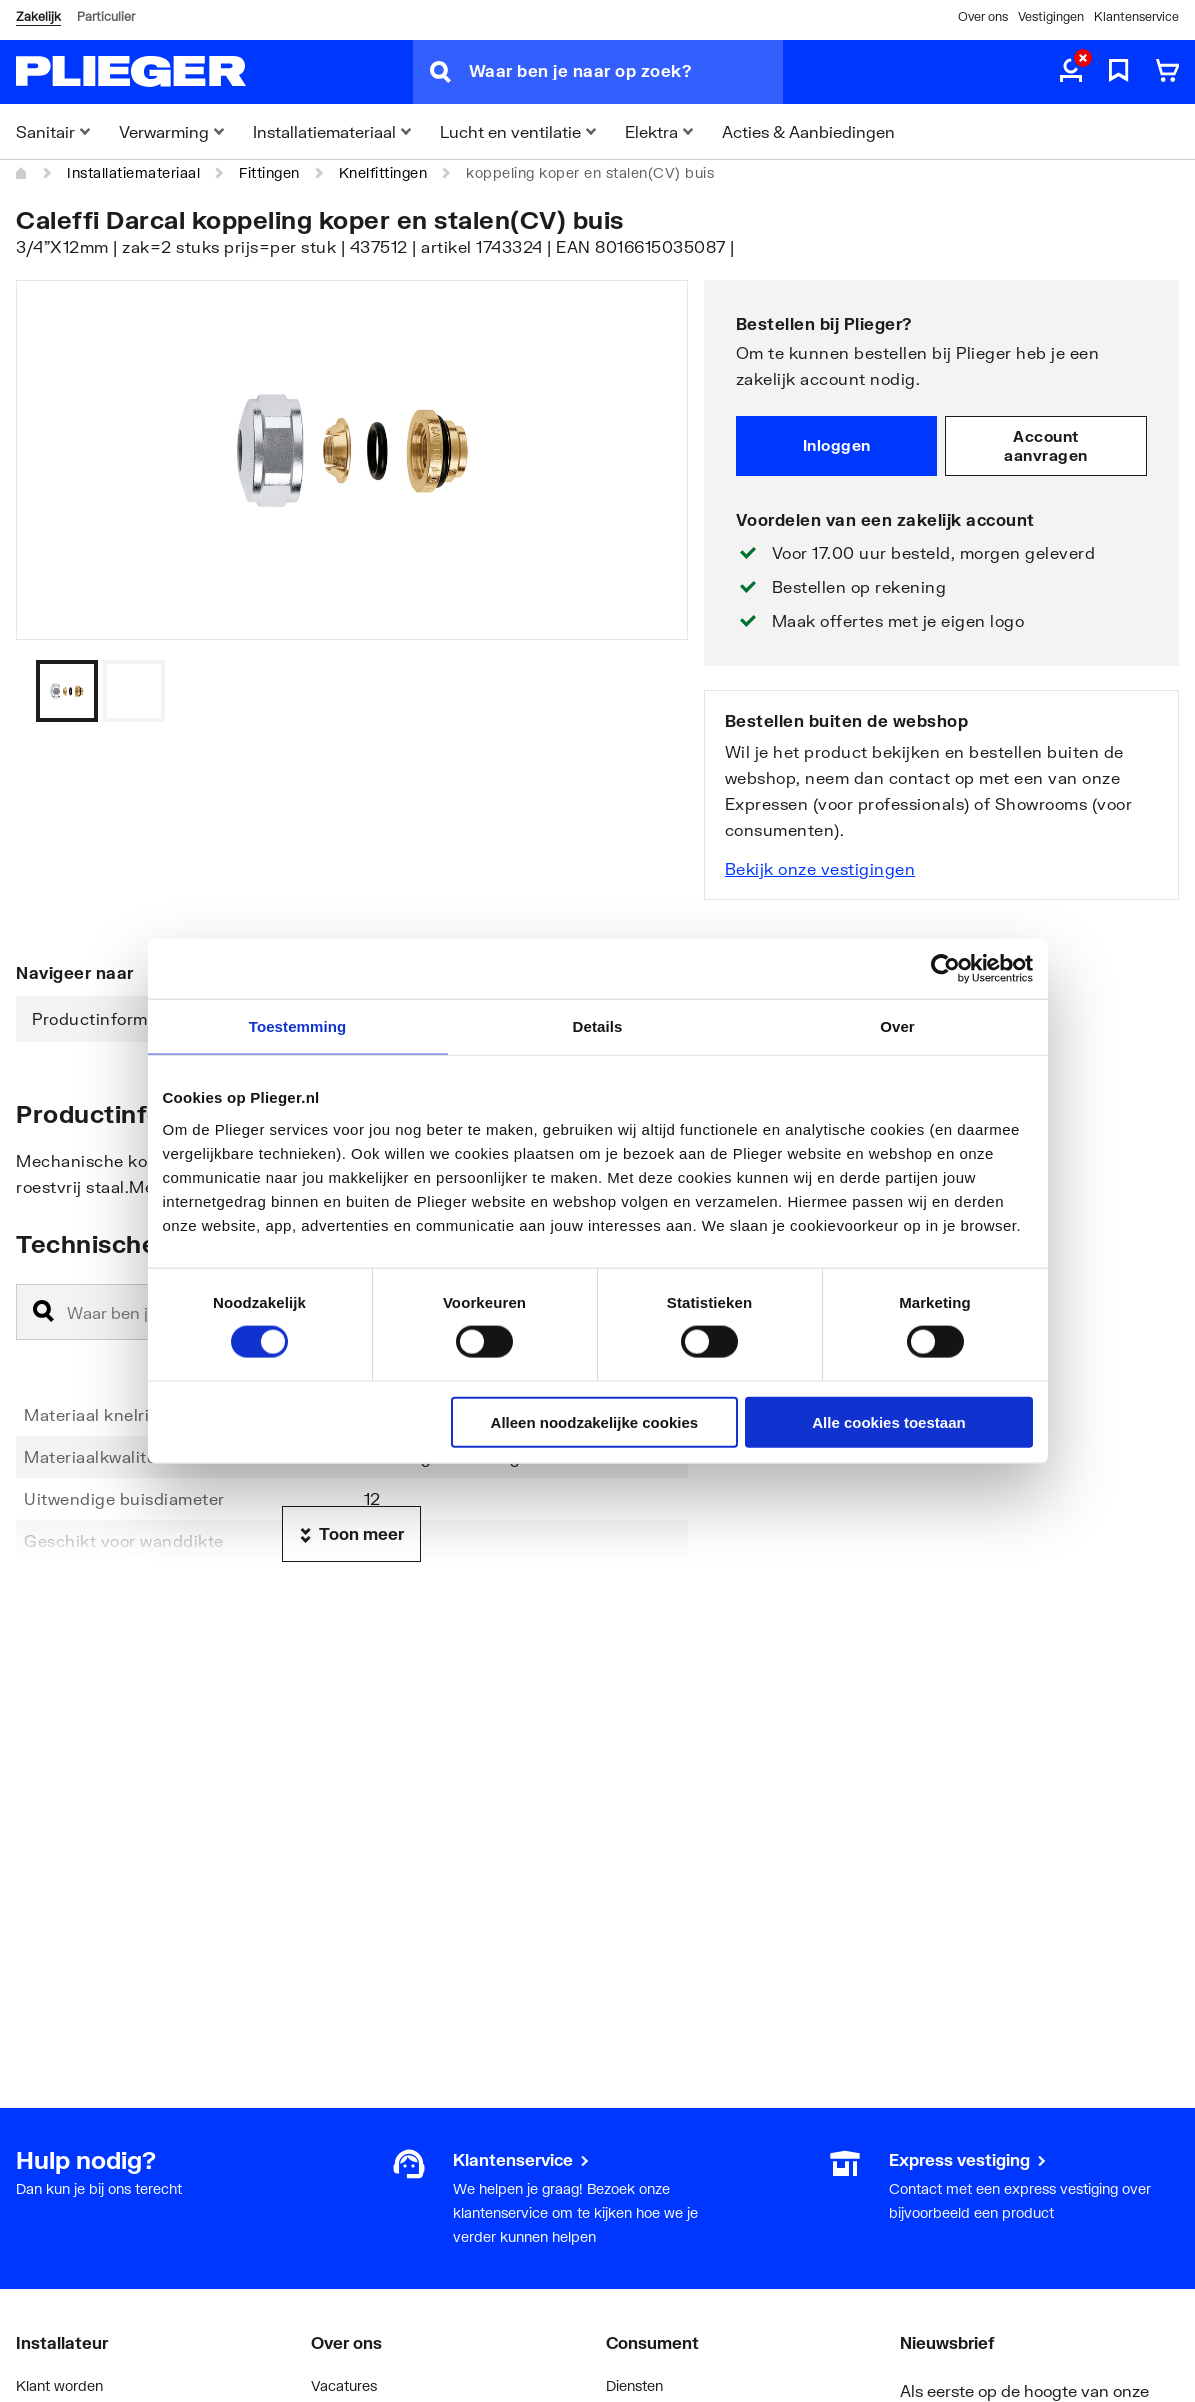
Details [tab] (598, 1026)
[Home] (22, 173)
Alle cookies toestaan (888, 1421)
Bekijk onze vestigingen (820, 868)
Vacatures (344, 2385)
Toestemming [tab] (298, 1026)
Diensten (634, 2385)
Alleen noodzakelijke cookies (595, 1421)
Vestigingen (1051, 16)
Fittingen (269, 172)
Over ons (983, 16)
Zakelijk (38, 16)
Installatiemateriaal (133, 172)
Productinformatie (105, 1018)
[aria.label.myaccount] (1071, 72)
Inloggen (837, 445)
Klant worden (59, 2385)
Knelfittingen (383, 172)
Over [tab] (897, 1026)
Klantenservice (1136, 16)
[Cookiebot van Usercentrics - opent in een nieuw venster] (945, 969)
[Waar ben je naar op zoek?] (626, 72)
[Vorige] (648, 691)
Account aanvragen (1046, 446)
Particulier (106, 16)
